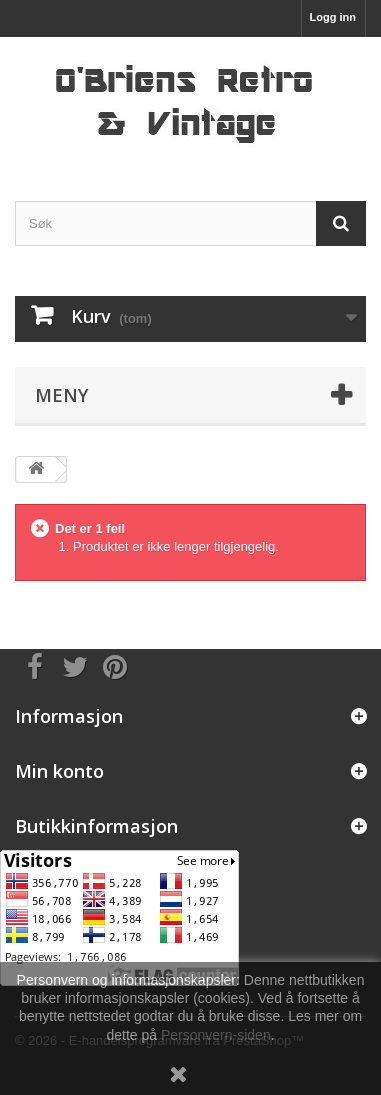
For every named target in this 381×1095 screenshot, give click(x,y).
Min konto (59, 771)
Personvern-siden (216, 1035)
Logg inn (333, 17)
